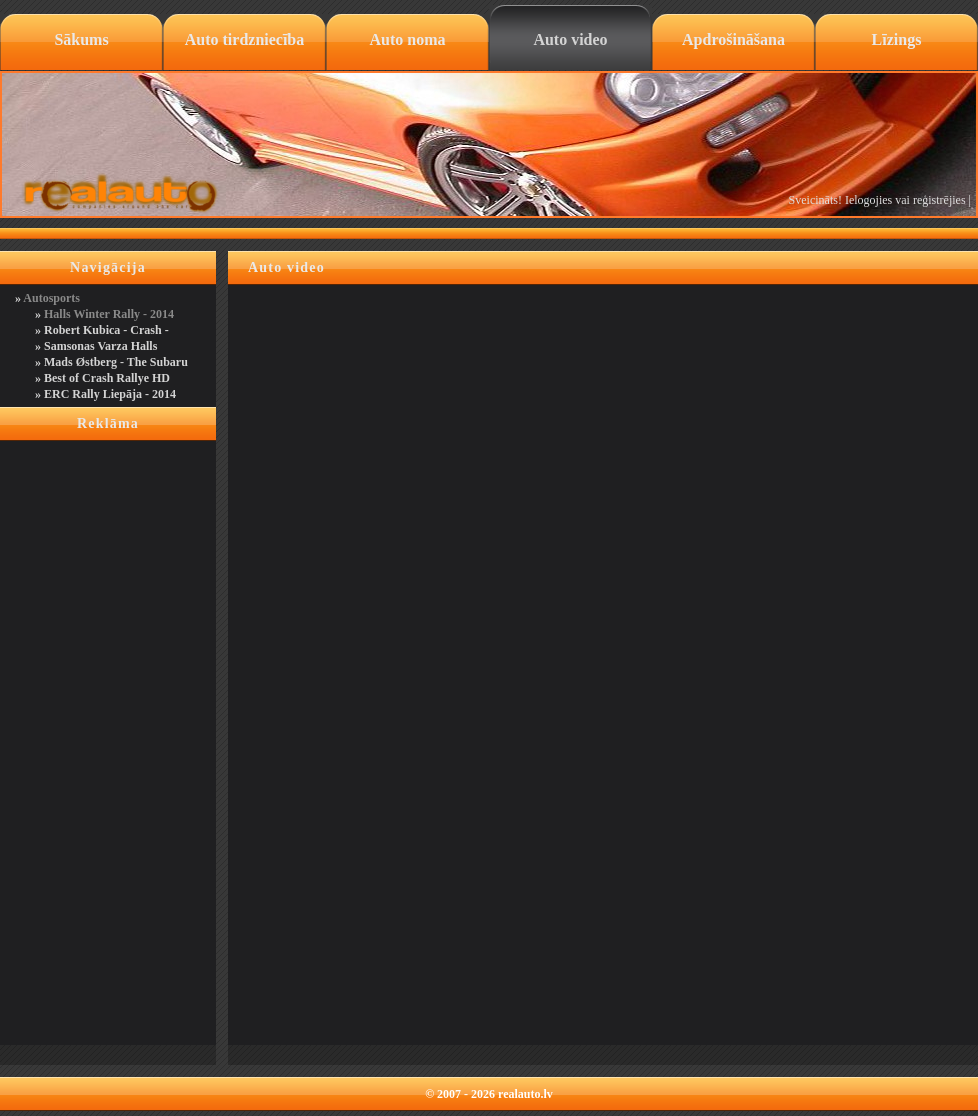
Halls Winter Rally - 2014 (109, 314)
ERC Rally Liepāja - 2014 (110, 394)
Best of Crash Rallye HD (107, 378)
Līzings (897, 39)
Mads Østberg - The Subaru (116, 362)
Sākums (81, 39)
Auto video (570, 39)
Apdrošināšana (733, 39)
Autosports (51, 298)
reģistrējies (939, 200)
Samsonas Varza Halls (100, 346)
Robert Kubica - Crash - (106, 330)
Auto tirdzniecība (245, 39)
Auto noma (407, 39)
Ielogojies (868, 200)
